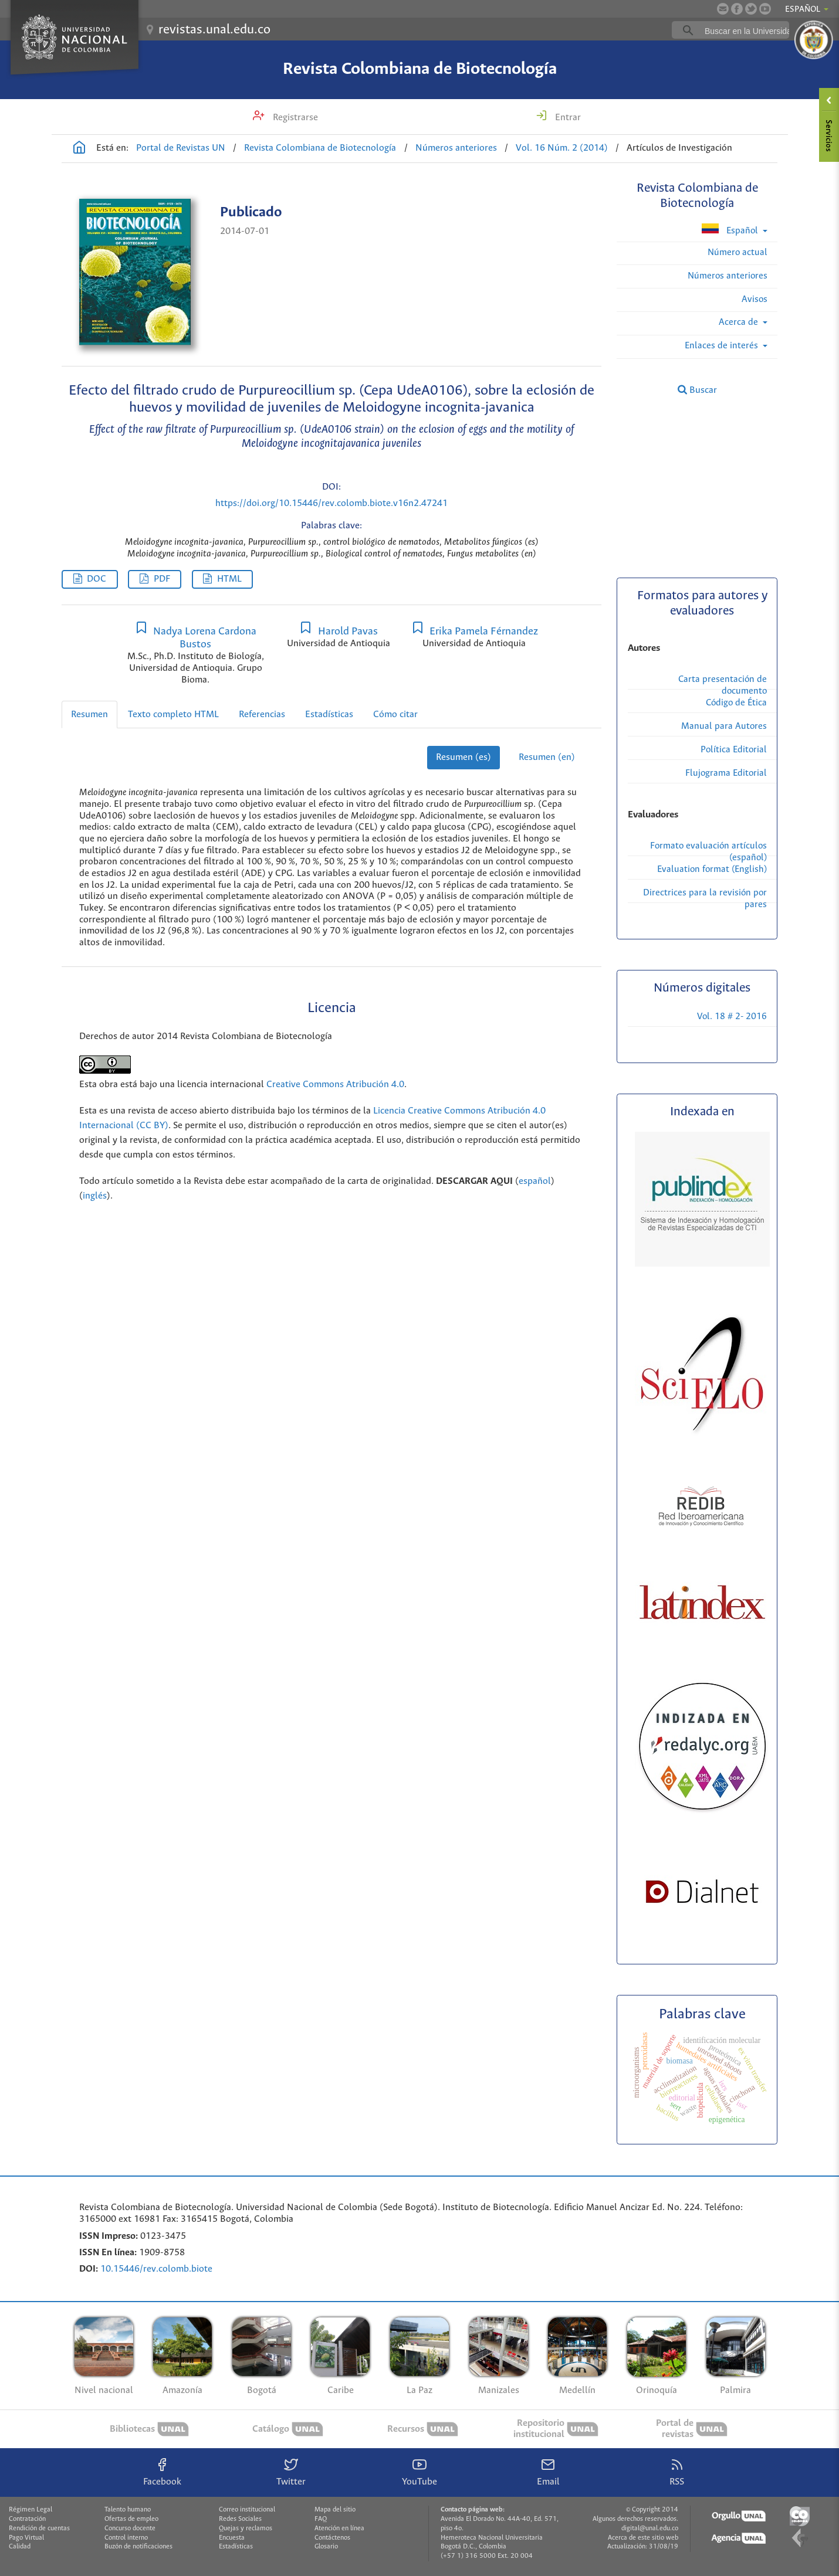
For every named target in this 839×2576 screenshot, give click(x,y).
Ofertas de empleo (131, 2519)
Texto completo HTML (173, 714)
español (535, 1181)
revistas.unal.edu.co (214, 30)
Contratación (27, 2519)
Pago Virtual (26, 2537)
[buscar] (749, 30)
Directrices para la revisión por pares (705, 898)
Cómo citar (395, 714)
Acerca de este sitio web (643, 2537)
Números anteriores (456, 148)
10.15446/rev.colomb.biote (156, 2269)
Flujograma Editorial (726, 773)
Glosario (326, 2546)
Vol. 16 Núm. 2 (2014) (562, 148)
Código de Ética (736, 703)
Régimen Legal (30, 2509)
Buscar (697, 390)
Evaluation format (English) (712, 869)
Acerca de (739, 322)
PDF (162, 579)
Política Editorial (734, 750)
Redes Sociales (240, 2519)
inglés (95, 1196)
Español (731, 229)
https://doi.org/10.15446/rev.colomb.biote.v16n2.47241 (331, 503)
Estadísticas (329, 714)
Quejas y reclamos (245, 2528)
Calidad (20, 2546)
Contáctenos (332, 2537)
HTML (229, 579)
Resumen (89, 714)
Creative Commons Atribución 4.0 (335, 1085)
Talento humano (127, 2509)
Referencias (262, 714)
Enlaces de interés (722, 346)
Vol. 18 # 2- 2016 (732, 1016)
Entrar (567, 118)
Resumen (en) (547, 757)
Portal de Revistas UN (180, 148)
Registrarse (294, 118)
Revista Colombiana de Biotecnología (420, 69)
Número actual (737, 252)
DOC (96, 579)
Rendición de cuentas (39, 2528)
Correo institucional (247, 2509)
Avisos (754, 299)
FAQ (320, 2519)
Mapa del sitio (335, 2509)
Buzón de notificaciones (138, 2546)
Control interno (126, 2537)
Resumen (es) (463, 757)
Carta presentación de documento (722, 685)
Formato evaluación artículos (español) (708, 852)
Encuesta (232, 2537)
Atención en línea (339, 2528)
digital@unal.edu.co (649, 2528)
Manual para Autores (724, 726)
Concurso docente (129, 2528)
